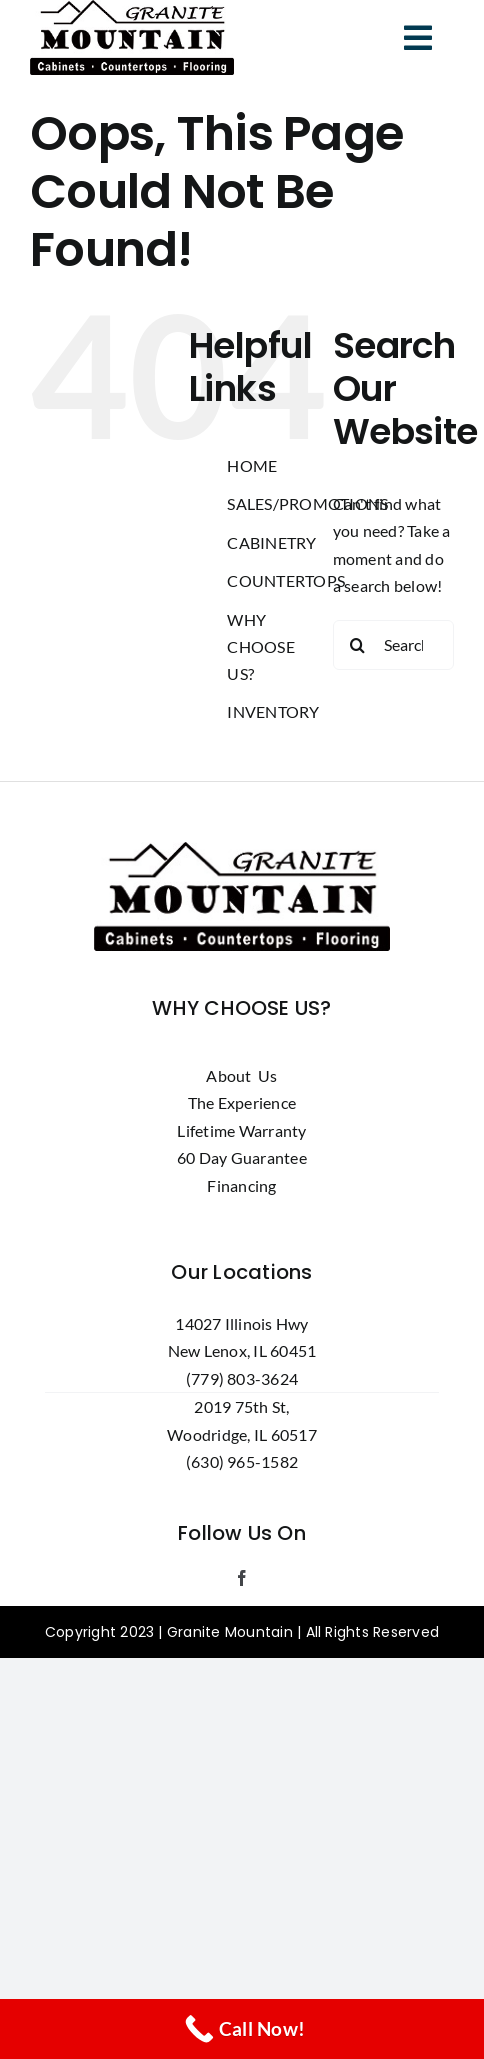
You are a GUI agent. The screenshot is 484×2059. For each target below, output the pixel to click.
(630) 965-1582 (242, 1461)
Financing (241, 1185)
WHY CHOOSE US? (260, 646)
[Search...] (393, 645)
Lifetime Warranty (241, 1130)
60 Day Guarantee (242, 1157)
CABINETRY (271, 542)
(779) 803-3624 (242, 1378)
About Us (241, 1075)
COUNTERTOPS (286, 580)
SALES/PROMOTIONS (307, 503)
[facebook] (242, 1578)
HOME (252, 465)
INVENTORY (273, 711)
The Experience (242, 1102)
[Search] (358, 645)
